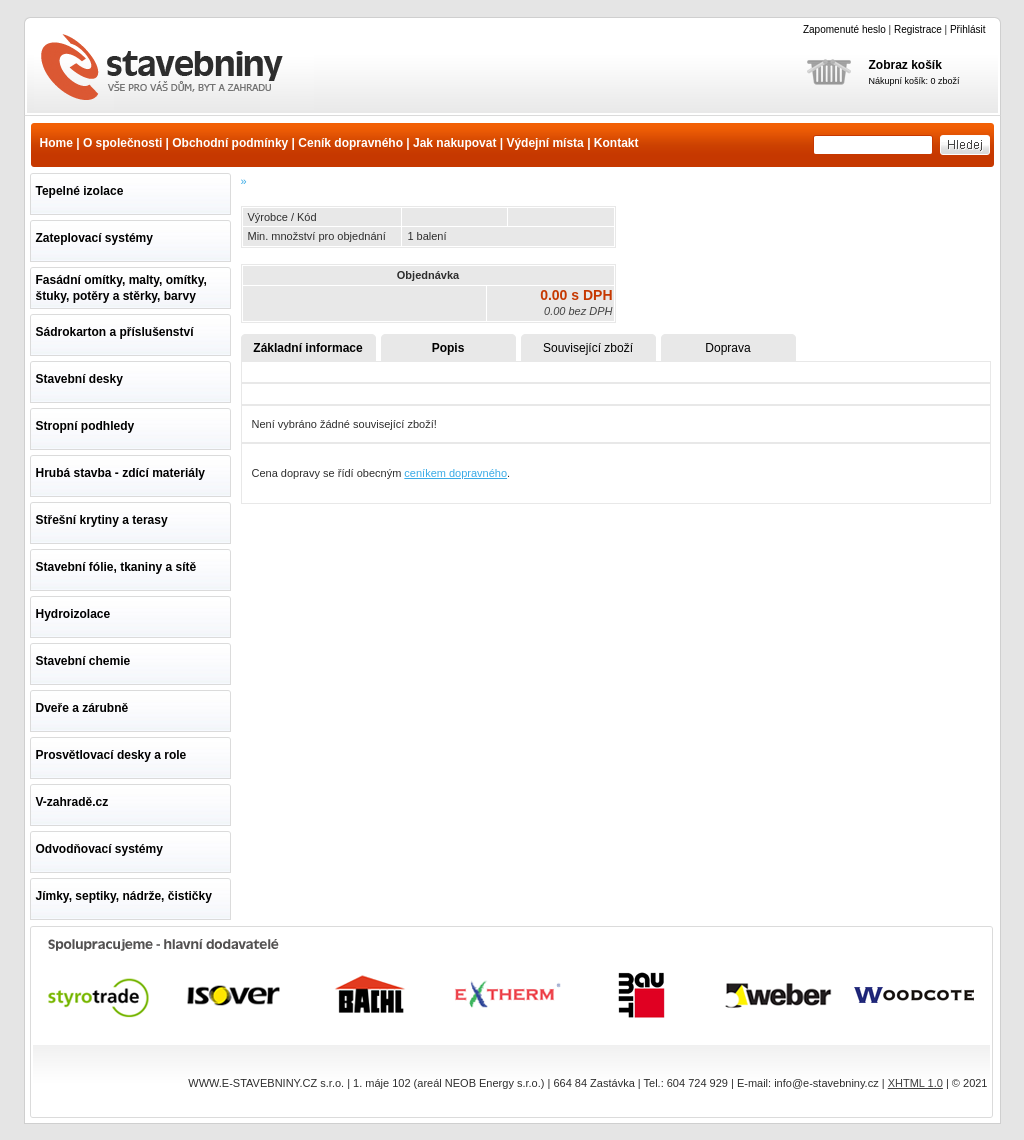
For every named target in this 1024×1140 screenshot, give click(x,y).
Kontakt (616, 143)
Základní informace (307, 348)
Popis (448, 348)
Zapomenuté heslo (844, 29)
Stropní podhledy (85, 426)
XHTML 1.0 (915, 1083)
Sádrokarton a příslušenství (115, 332)
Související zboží (588, 348)
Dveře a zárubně (82, 708)
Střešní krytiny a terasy (102, 520)
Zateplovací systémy (94, 238)
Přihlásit (968, 29)
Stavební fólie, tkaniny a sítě (116, 567)
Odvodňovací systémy (99, 849)
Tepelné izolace (80, 191)
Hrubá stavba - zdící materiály (120, 473)
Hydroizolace (73, 614)
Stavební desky (79, 379)
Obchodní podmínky (230, 143)
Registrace (918, 29)
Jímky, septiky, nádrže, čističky (124, 896)
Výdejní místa (544, 143)
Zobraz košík (905, 65)
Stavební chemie (83, 661)
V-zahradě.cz (72, 802)
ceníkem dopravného (455, 473)
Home (56, 143)
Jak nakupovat (454, 143)
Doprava (727, 348)
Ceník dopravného (350, 143)
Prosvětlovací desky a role (111, 755)
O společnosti (122, 143)
